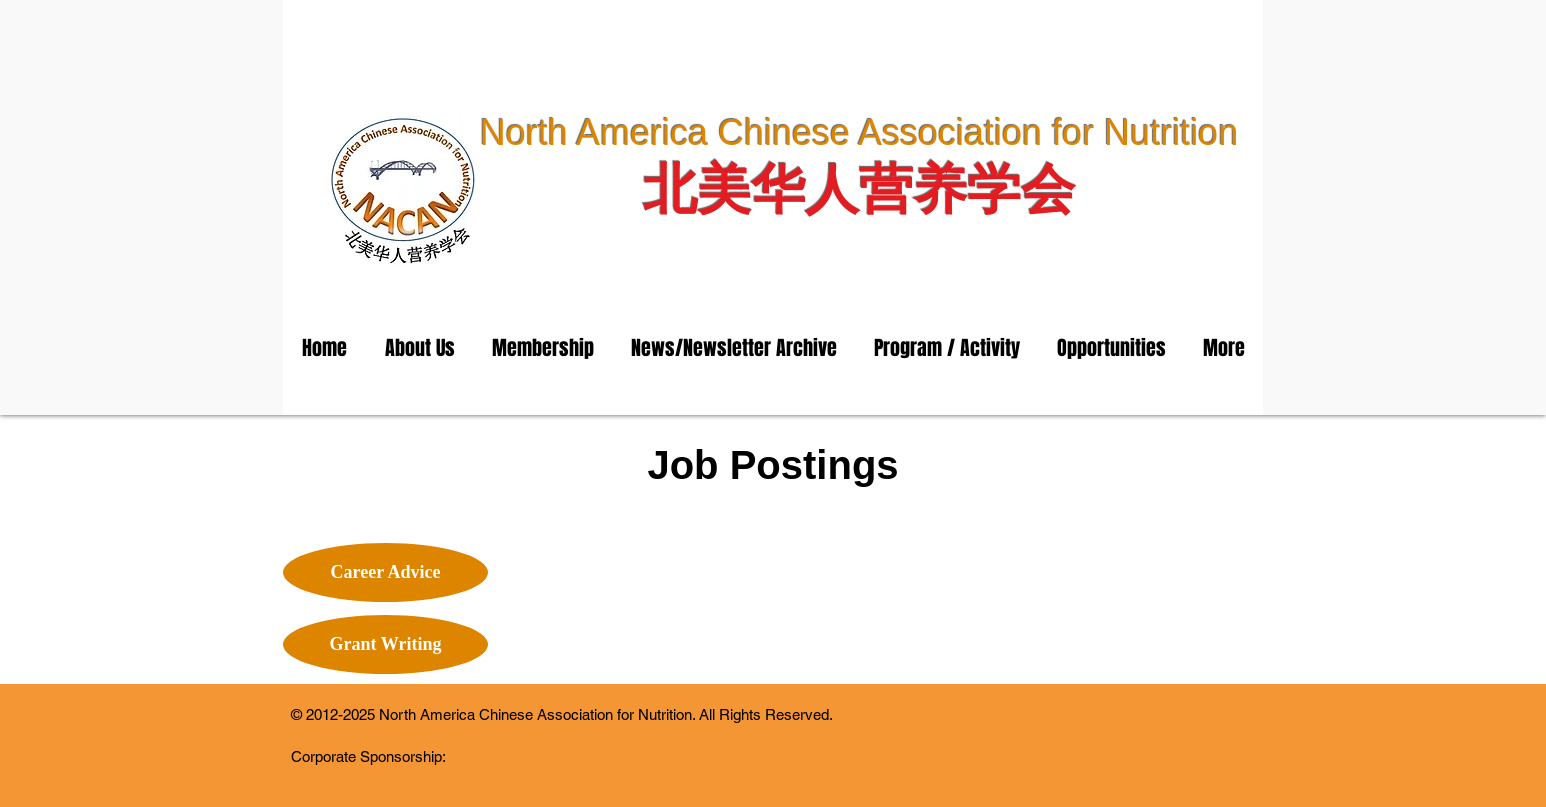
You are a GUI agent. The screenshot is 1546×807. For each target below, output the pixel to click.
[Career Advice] (385, 572)
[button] (419, 348)
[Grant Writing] (385, 644)
